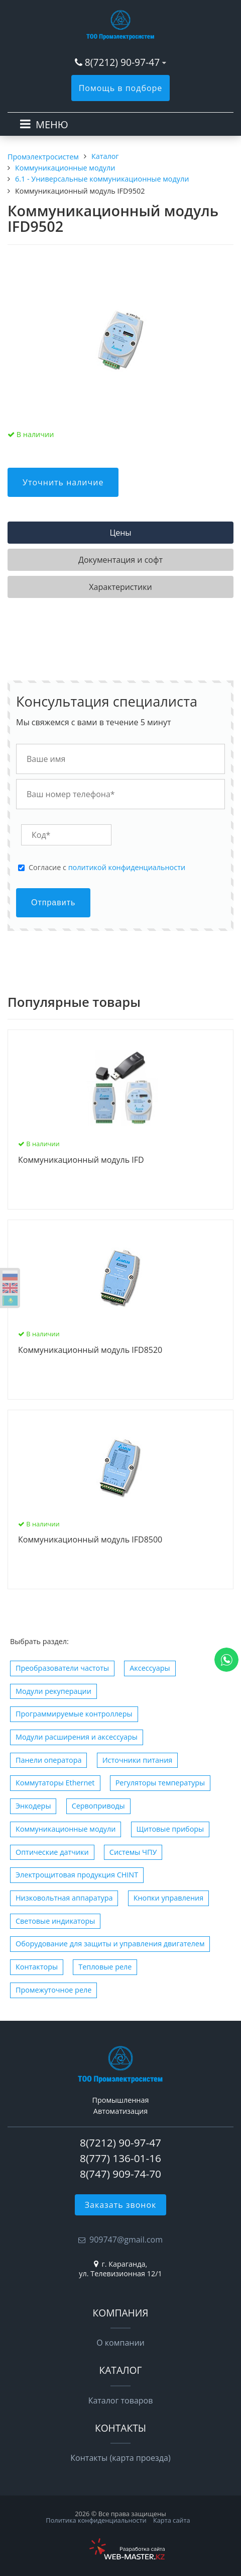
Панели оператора (48, 1760)
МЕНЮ (52, 124)
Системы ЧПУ (133, 1852)
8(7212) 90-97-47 (122, 62)
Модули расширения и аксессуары (77, 1737)
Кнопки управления (169, 1898)
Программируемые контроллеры (74, 1714)
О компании (120, 2343)
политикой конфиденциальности (126, 867)
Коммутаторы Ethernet (55, 1782)
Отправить (53, 902)
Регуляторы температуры (160, 1782)
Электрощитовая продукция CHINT (77, 1874)
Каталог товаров (120, 2400)
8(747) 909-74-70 (120, 2174)
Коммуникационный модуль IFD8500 (90, 1540)
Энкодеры (33, 1806)
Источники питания (137, 1760)
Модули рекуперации (53, 1691)
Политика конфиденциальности (96, 2520)
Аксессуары (150, 1668)
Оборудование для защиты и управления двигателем (110, 1943)
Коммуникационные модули (65, 1829)
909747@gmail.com (126, 2239)
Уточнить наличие (63, 482)
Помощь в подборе (121, 88)
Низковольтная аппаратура (64, 1898)
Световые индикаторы (55, 1921)
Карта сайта (171, 2520)
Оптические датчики (52, 1852)
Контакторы (37, 1966)
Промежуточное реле (53, 1990)
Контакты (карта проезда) (120, 2458)
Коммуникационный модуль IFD (81, 1160)
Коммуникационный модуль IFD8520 (90, 1350)
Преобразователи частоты (62, 1668)
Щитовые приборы (170, 1829)
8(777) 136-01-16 (120, 2158)
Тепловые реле (105, 1966)
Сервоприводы (98, 1806)
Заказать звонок (121, 2204)
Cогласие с (107, 867)
